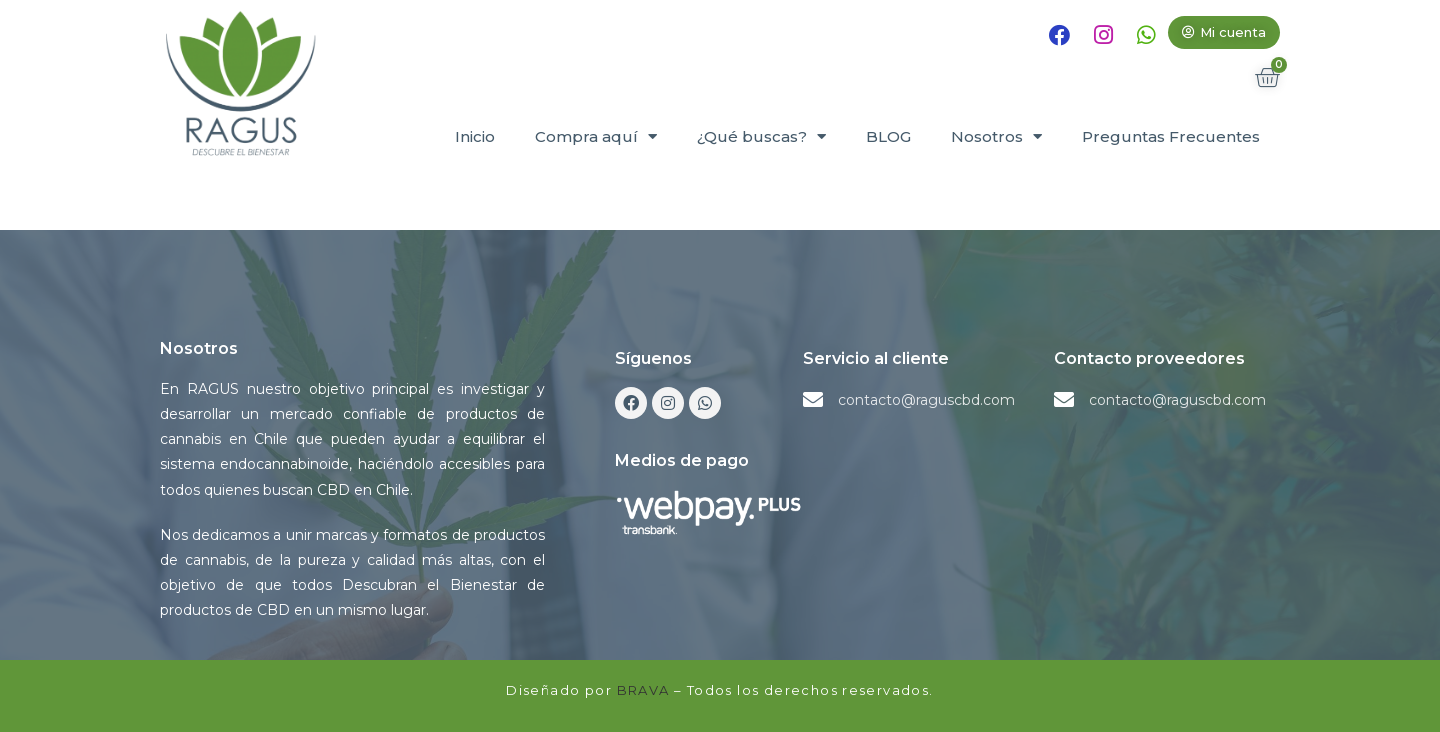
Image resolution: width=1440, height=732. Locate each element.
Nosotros (996, 136)
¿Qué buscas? (761, 136)
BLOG (888, 136)
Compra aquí (596, 136)
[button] (1224, 32)
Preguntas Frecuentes (1171, 136)
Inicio (475, 136)
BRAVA (643, 690)
